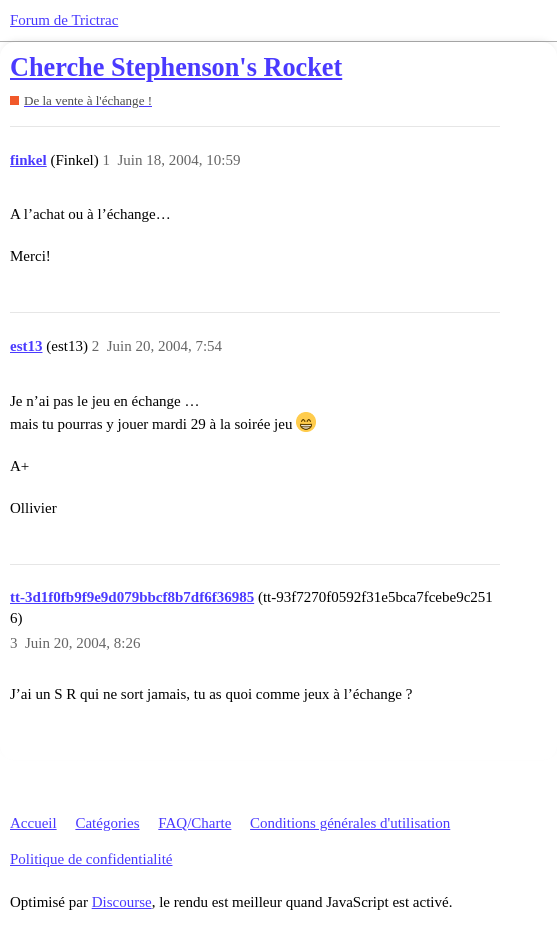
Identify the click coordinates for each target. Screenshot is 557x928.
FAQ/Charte (194, 823)
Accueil (33, 823)
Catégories (107, 823)
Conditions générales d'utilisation (350, 823)
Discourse (122, 902)
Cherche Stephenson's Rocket (176, 67)
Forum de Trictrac (64, 20)
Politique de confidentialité (91, 859)
